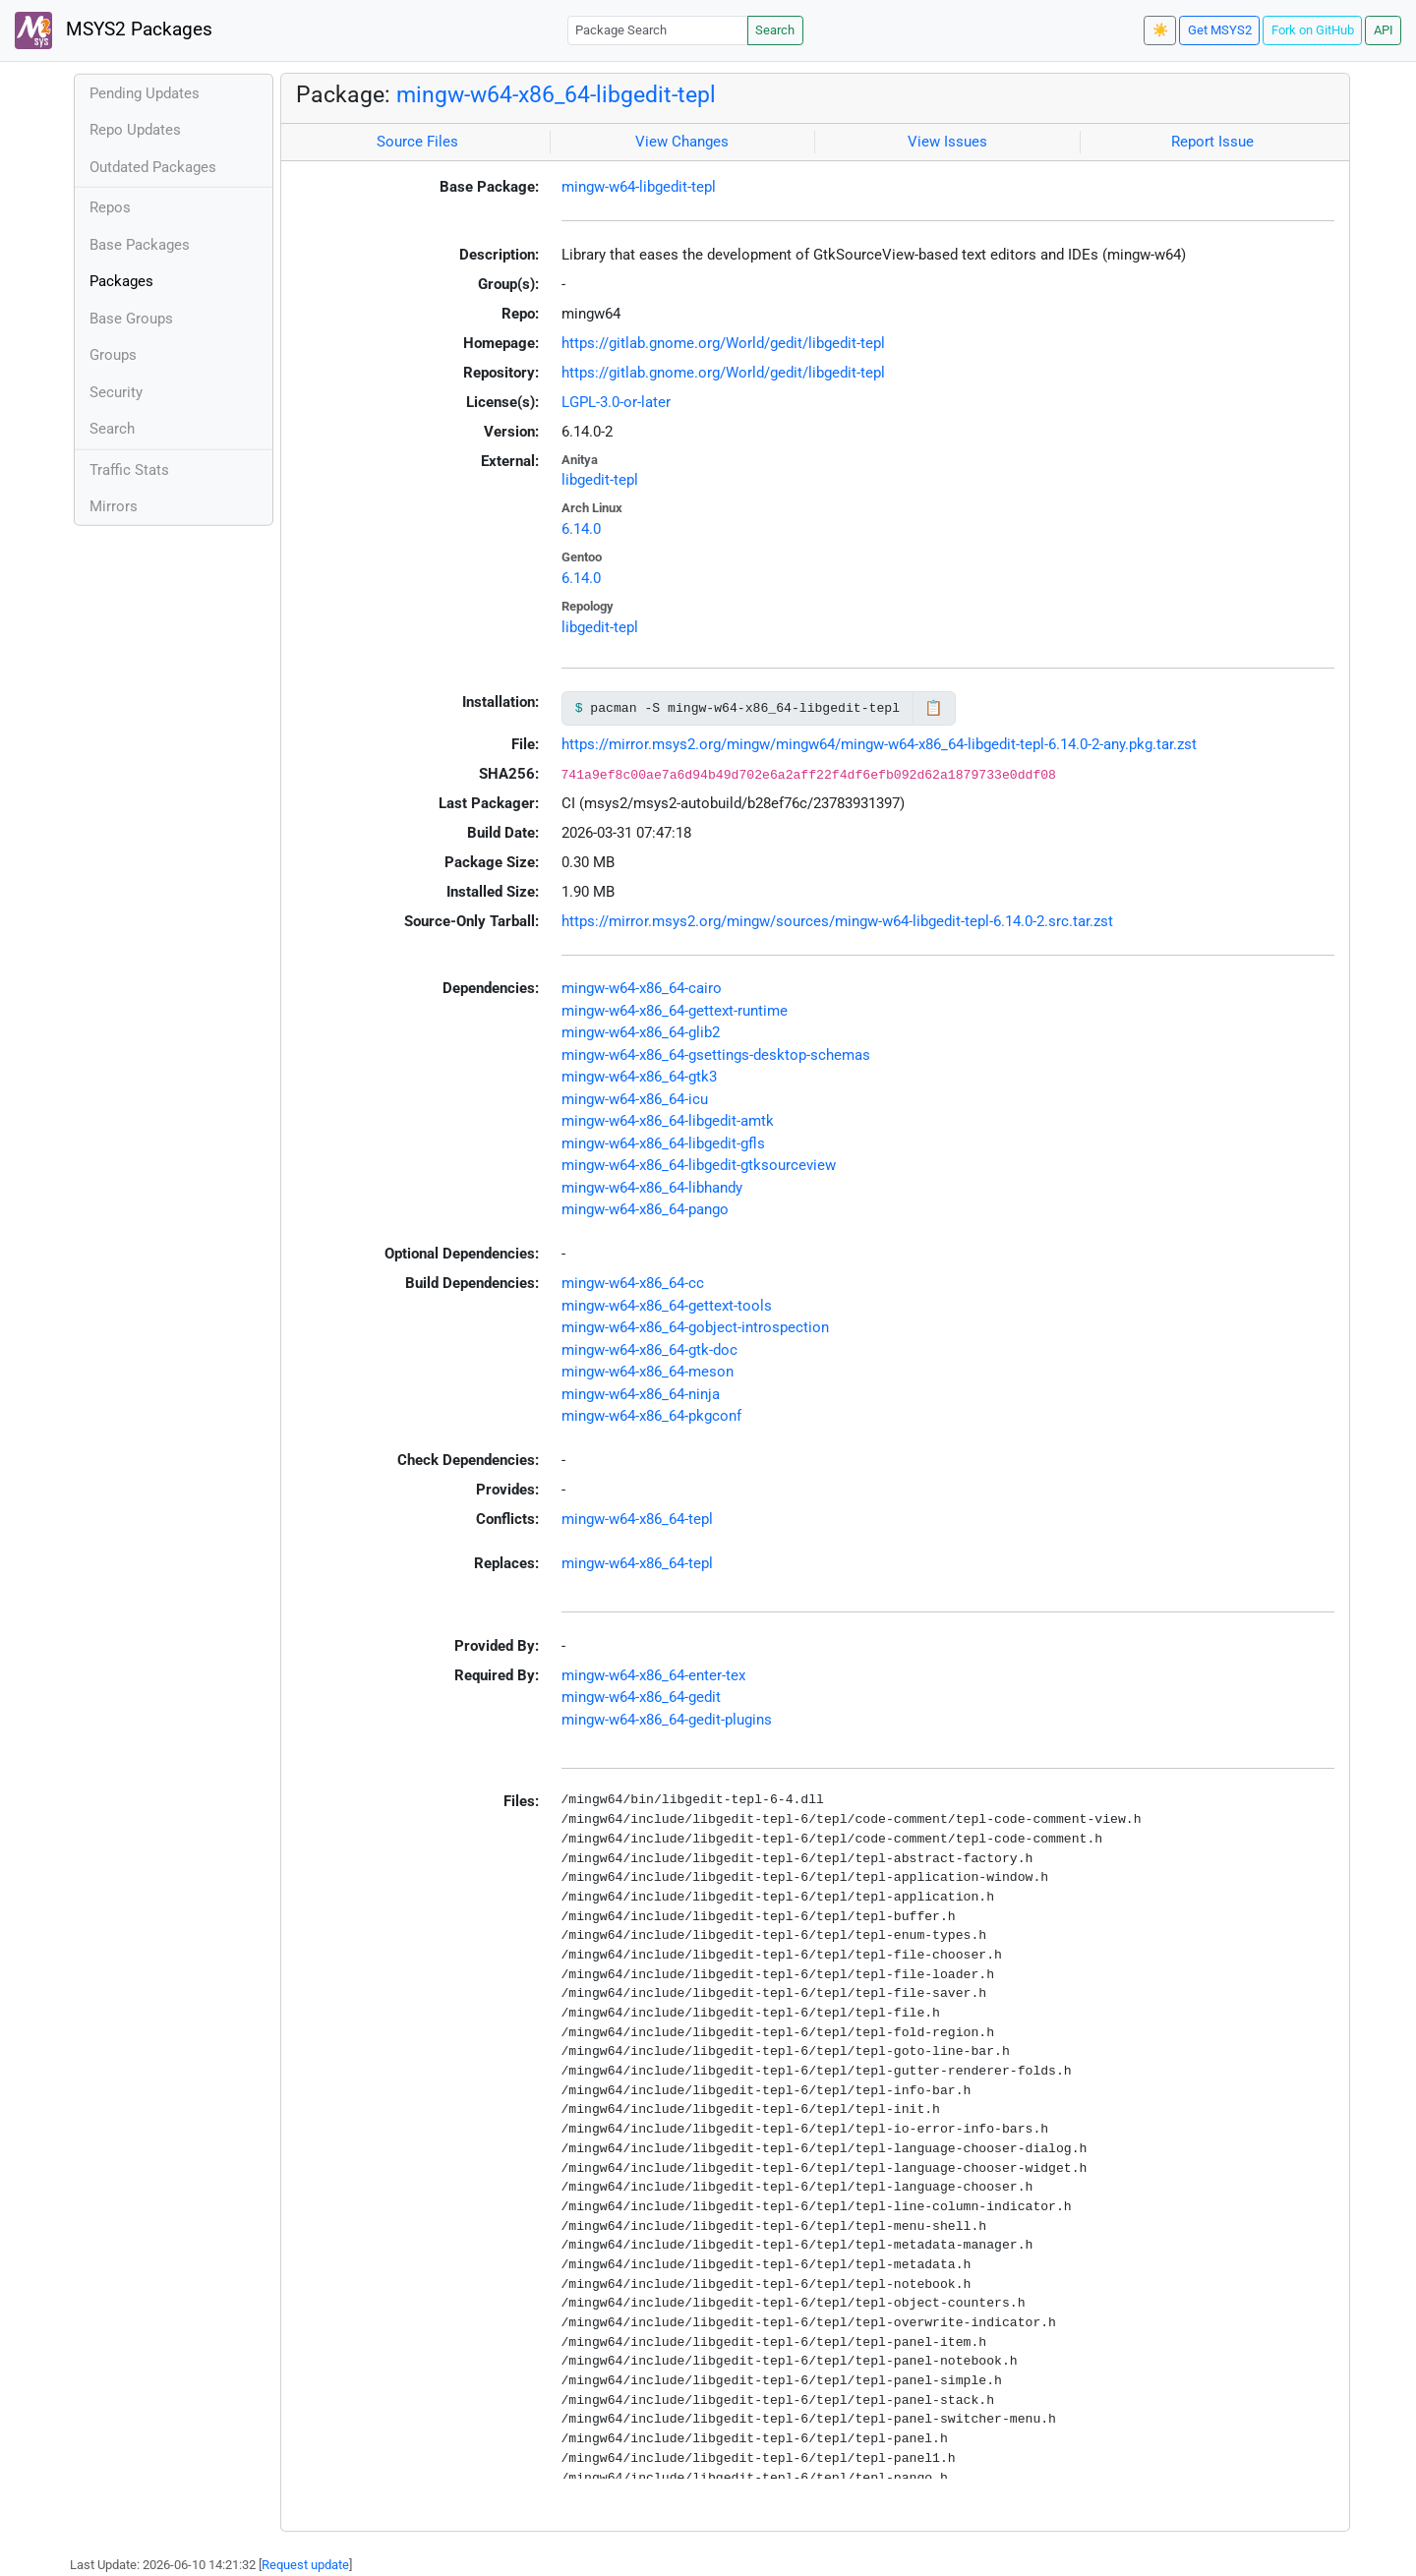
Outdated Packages (152, 167)
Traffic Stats (129, 470)
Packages (121, 281)
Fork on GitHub (1312, 30)
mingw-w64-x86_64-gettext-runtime (674, 1011)
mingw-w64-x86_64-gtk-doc (649, 1350)
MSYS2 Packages (113, 30)
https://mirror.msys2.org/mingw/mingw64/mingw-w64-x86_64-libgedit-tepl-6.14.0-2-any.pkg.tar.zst (879, 744)
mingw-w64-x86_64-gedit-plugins (666, 1719)
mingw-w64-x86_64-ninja (640, 1394)
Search (775, 30)
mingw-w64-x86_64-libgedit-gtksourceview (698, 1165)
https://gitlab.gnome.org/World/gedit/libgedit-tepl (723, 343)
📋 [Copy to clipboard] (933, 708)
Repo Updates (135, 130)
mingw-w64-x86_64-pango (645, 1209)
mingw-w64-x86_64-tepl (637, 1519)
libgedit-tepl (599, 480)
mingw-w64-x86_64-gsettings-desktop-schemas (715, 1055)
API (1383, 30)
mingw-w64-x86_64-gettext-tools (666, 1306)
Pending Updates (144, 93)
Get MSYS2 (1220, 30)
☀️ (1160, 30)
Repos (110, 207)
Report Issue (1212, 141)
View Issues (947, 141)
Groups (113, 355)
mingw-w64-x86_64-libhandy (651, 1188)
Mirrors (113, 506)
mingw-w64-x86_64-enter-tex (653, 1675)
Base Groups (131, 318)
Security (116, 392)
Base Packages (139, 245)
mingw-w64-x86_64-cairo (641, 988)
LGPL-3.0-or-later (616, 402)
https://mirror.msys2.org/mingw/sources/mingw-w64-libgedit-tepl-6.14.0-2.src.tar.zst (837, 921)
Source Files (417, 141)
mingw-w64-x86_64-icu (634, 1099)
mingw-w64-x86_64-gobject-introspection (695, 1327)
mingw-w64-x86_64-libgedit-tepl (556, 94)
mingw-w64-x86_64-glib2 (640, 1032)
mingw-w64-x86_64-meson (647, 1371)
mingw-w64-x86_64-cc (632, 1283)
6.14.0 (581, 529)
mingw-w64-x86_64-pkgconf (651, 1416)
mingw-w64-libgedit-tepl (638, 187)
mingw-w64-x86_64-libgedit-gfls (663, 1143)
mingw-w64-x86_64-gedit (641, 1697)
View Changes (682, 141)
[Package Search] (657, 30)
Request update (305, 2564)
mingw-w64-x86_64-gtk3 (639, 1076)
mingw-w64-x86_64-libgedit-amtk (667, 1121)
